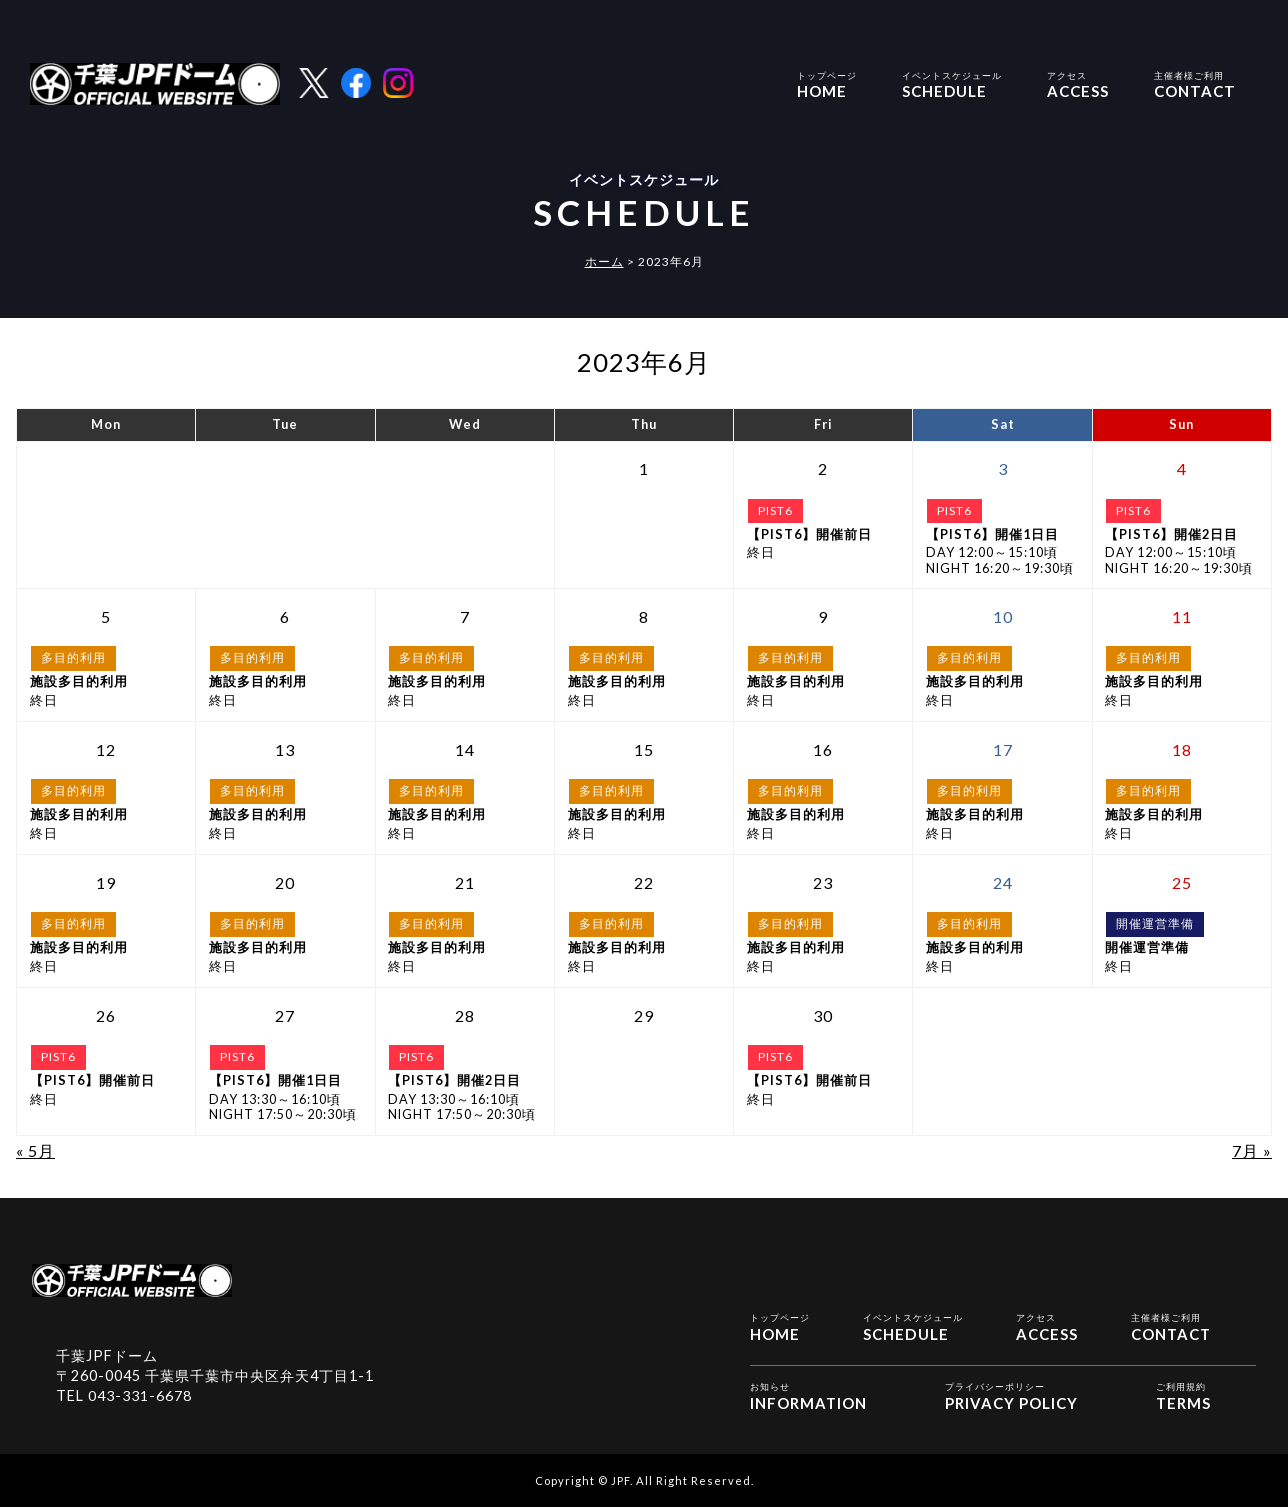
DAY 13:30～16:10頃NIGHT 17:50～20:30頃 (285, 1097)
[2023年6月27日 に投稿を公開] (285, 1016)
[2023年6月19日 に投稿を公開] (106, 883)
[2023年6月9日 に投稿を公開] (823, 617)
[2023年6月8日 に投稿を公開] (644, 617)
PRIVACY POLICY (1011, 1396)
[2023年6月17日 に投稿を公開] (1002, 750)
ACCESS (1078, 83)
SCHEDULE (952, 83)
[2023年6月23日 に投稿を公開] (823, 883)
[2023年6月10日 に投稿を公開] (1002, 617)
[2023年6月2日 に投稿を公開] (823, 469)
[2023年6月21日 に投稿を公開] (464, 883)
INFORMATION (809, 1396)
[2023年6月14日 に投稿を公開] (464, 750)
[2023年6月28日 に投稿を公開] (464, 1016)
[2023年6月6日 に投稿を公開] (285, 617)
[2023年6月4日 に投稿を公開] (1181, 469)
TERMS (1183, 1396)
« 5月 (35, 1150)
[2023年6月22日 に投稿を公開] (644, 883)
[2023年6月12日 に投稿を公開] (106, 750)
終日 (823, 544)
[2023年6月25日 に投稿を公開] (1181, 883)
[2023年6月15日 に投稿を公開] (644, 750)
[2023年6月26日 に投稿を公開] (106, 1016)
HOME (827, 83)
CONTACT (1195, 83)
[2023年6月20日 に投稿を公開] (285, 883)
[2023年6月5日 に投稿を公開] (106, 617)
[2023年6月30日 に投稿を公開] (823, 1016)
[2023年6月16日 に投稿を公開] (823, 750)
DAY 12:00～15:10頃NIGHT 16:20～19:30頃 (1002, 551)
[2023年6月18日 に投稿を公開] (1181, 750)
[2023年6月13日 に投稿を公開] (285, 750)
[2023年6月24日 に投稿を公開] (1002, 883)
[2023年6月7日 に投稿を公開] (464, 617)
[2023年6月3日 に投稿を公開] (1002, 469)
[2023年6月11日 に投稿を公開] (1181, 617)
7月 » (1252, 1150)
